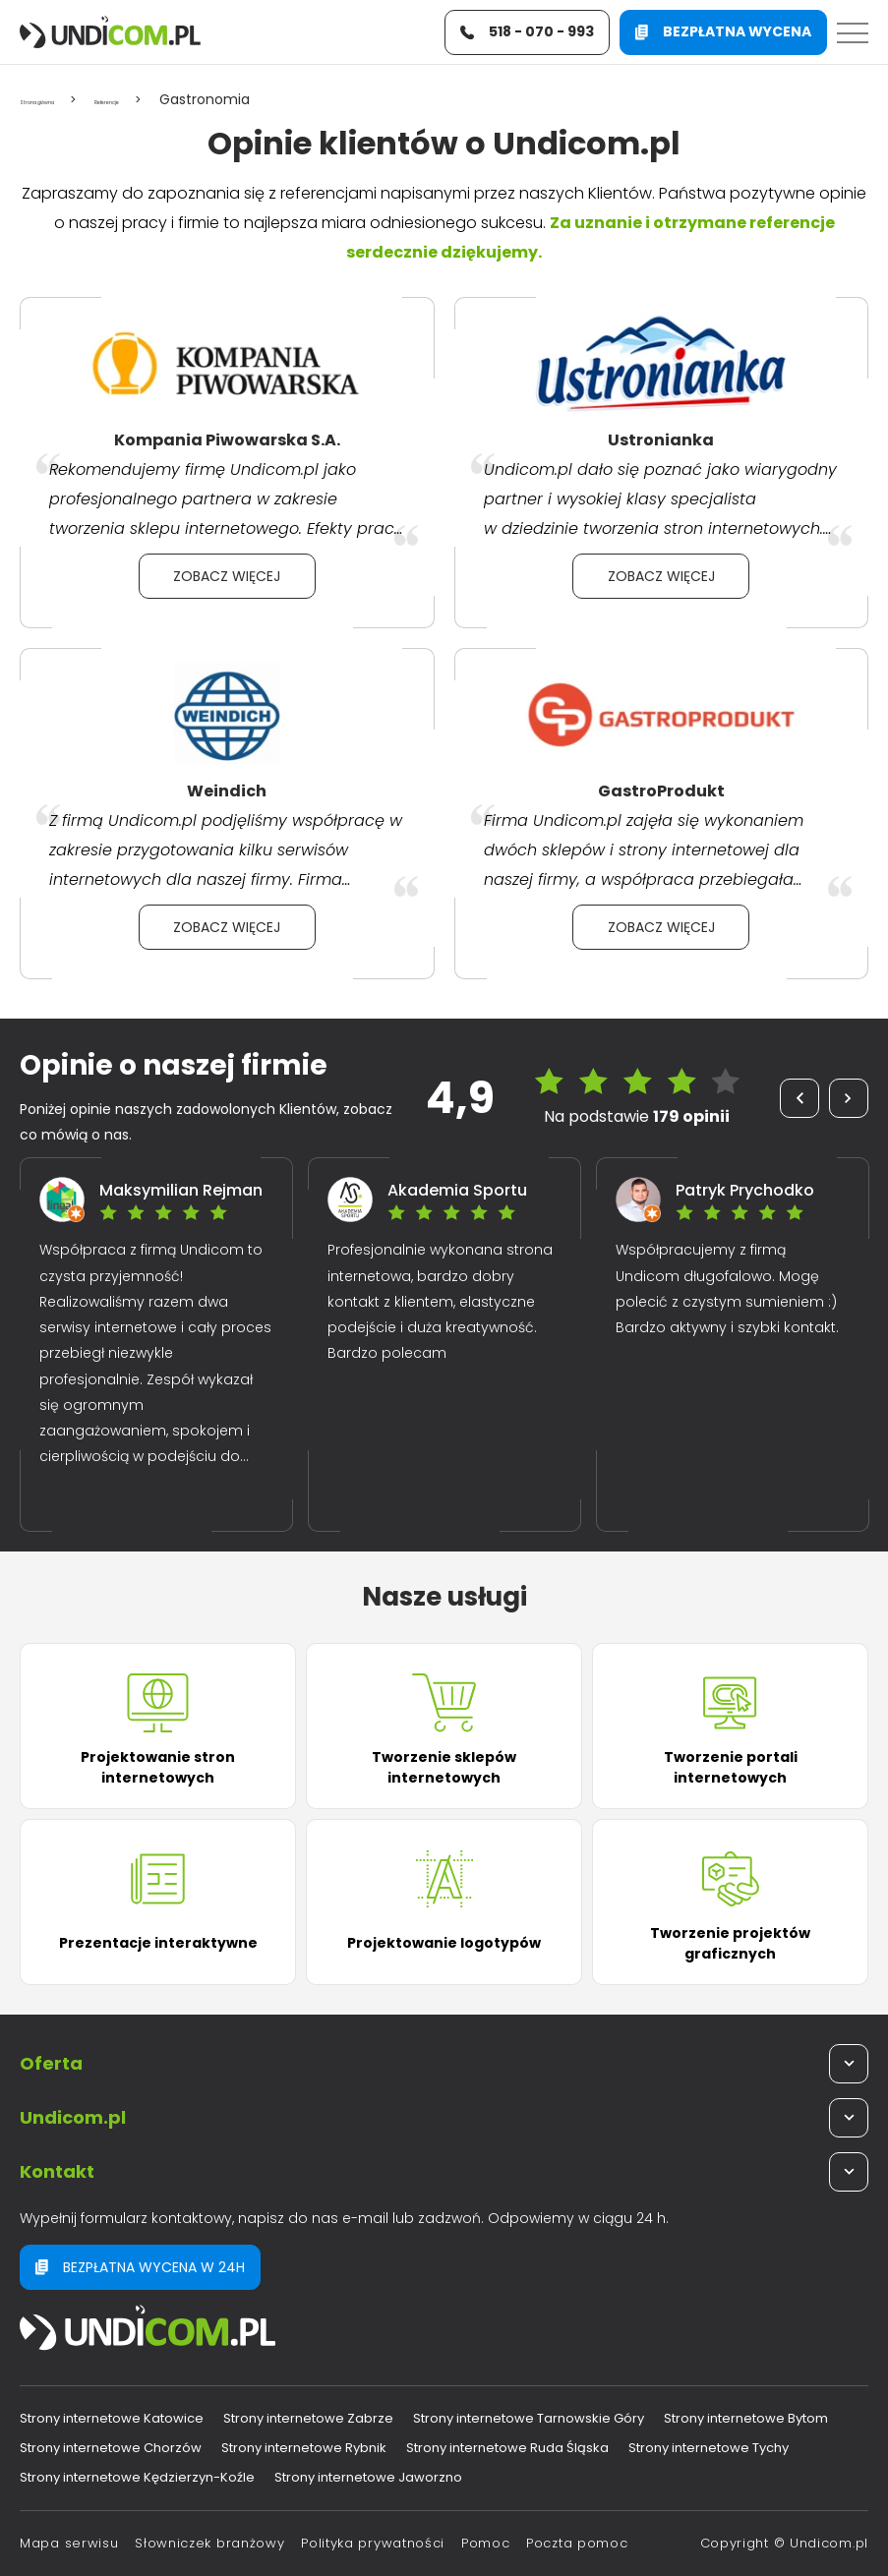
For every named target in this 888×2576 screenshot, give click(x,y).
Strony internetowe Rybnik (303, 2447)
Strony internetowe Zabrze (308, 2418)
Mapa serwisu (69, 2543)
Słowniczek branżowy (209, 2543)
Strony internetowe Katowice (112, 2418)
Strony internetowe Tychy (708, 2447)
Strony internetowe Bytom (746, 2418)
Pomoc (485, 2543)
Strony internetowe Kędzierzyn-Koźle (137, 2477)
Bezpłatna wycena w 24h (140, 2267)
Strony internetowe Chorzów (111, 2447)
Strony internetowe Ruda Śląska (507, 2447)
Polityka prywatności (372, 2543)
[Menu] (852, 37)
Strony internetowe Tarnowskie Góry (528, 2418)
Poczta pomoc (576, 2543)
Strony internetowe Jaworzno (368, 2477)
